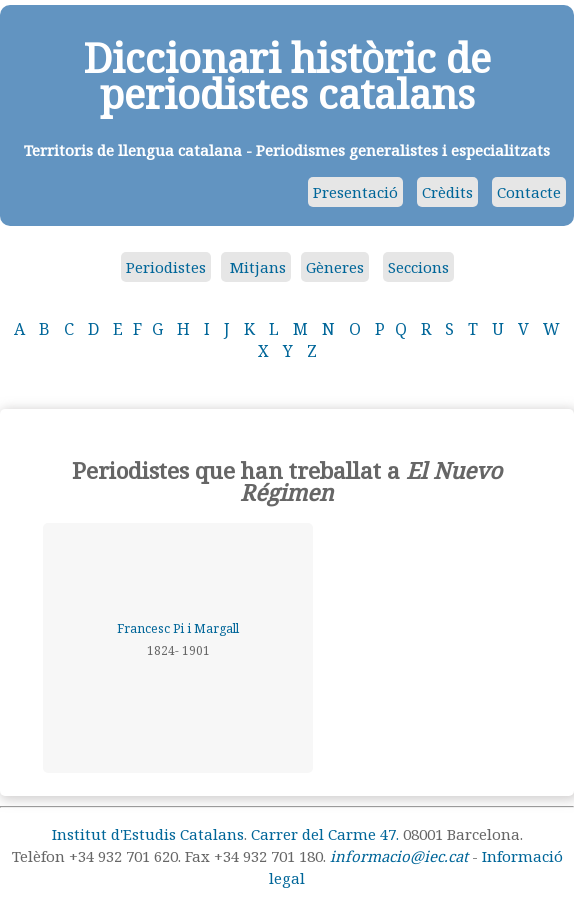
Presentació (355, 192)
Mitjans (256, 267)
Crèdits (447, 192)
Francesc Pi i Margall (178, 628)
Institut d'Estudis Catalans (148, 834)
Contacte (529, 192)
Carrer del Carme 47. (325, 834)
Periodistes (166, 267)
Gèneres (335, 267)
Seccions (418, 267)
